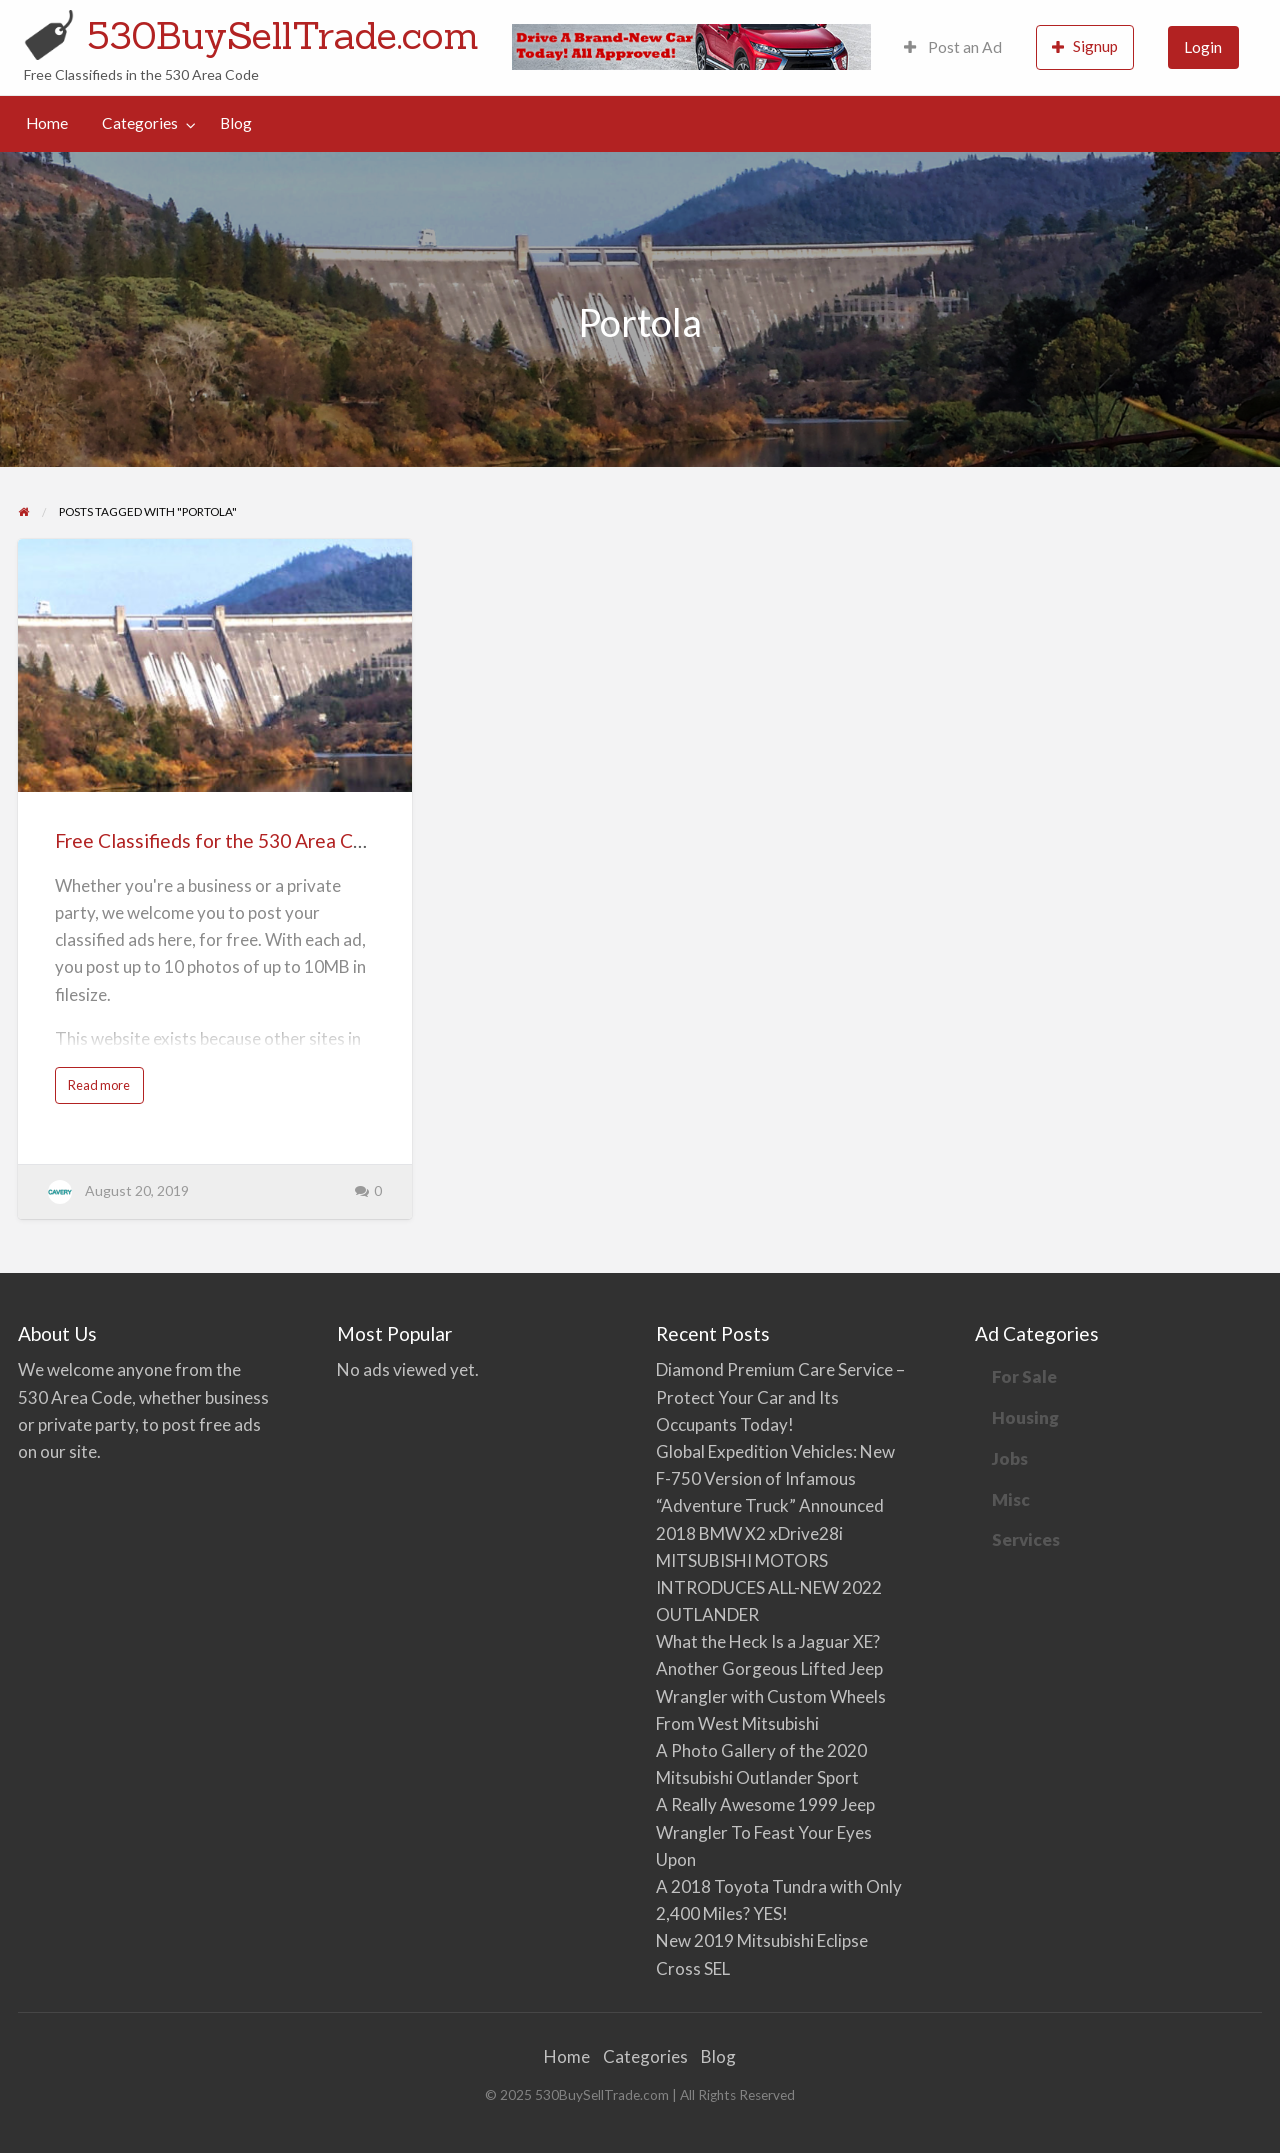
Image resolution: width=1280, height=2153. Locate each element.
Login (1203, 47)
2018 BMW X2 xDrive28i (749, 1533)
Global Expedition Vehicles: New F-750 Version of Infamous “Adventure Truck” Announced (775, 1478)
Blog (236, 123)
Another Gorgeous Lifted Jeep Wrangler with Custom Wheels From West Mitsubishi (771, 1695)
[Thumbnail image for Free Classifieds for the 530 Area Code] (214, 665)
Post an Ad (953, 47)
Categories (140, 123)
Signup (1085, 46)
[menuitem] (953, 47)
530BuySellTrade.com (283, 35)
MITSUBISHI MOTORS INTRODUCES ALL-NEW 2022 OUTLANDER (769, 1587)
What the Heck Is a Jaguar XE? (768, 1641)
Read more (103, 1090)
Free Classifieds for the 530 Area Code (220, 840)
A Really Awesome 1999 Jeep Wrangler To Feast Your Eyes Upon (765, 1831)
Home (47, 123)
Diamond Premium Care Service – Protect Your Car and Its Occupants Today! (780, 1396)
